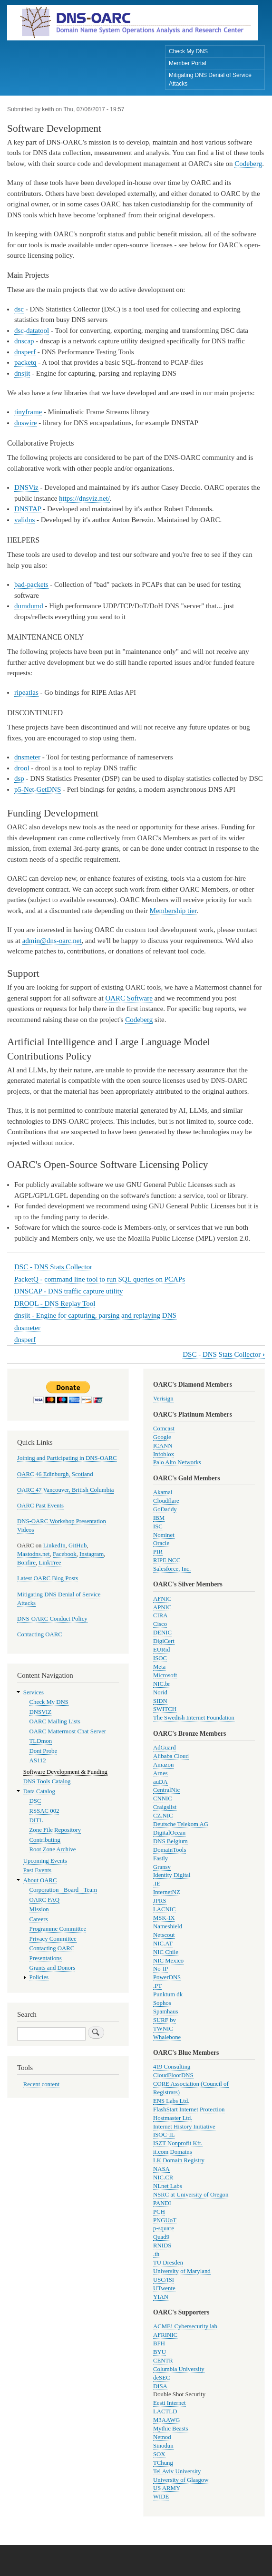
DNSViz (26, 487)
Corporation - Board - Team (63, 1889)
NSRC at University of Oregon (190, 2194)
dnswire (25, 423)
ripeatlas (26, 692)
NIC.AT (163, 1943)
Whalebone (167, 2037)
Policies (39, 1977)
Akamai (162, 1492)
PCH (159, 2211)
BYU (159, 2352)
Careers (38, 1919)
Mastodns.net (33, 1554)
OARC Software (128, 998)
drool (21, 768)
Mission (39, 1909)
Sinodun (163, 2445)
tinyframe (28, 412)
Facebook (65, 1554)
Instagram (91, 1554)
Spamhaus (165, 2011)
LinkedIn (54, 1545)
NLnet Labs (167, 2186)
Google (162, 1437)
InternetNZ (166, 1892)
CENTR (163, 2360)
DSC (35, 1801)
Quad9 (161, 2237)
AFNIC (162, 1598)
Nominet (164, 1535)
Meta (159, 1666)
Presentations (45, 1958)
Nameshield (167, 1926)
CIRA (160, 1615)
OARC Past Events (40, 1505)
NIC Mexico (168, 1960)
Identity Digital (171, 1875)
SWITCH (164, 1709)
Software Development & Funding (65, 1772)
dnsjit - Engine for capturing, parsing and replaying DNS (95, 1315)
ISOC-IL (164, 2134)
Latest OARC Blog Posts (47, 1578)
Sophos (162, 2003)
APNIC (162, 1607)
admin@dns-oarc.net (52, 940)
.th (156, 2254)
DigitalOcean (169, 1832)
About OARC (40, 1880)
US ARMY (166, 2488)
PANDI (162, 2203)
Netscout (164, 1935)
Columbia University (178, 2369)
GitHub (77, 1545)
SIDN (160, 1701)
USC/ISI (163, 2279)
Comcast (164, 1428)
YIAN (160, 2297)
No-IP (160, 1968)
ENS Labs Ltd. (171, 2101)
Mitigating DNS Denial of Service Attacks (210, 79)
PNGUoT (164, 2220)
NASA (161, 2169)
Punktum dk (168, 1994)
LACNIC (164, 1909)
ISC (158, 1526)
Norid (160, 1692)
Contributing (44, 1840)
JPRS (159, 1900)
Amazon (163, 1764)
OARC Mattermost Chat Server (68, 1731)
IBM (159, 1518)
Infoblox (163, 1454)
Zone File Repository (55, 1830)
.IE (156, 1883)
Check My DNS (188, 51)
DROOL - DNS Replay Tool (54, 1303)
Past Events (37, 1870)
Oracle (161, 1543)
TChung (163, 2462)
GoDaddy (165, 1509)
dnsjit (22, 373)
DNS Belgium (170, 1841)
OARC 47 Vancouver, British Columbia (65, 1490)
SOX (159, 2454)
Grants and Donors (52, 1967)
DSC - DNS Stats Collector (53, 1267)
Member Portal (187, 63)
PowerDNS (167, 1977)
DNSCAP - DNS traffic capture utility (68, 1291)
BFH (159, 2343)
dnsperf (25, 352)
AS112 (37, 1760)
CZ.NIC (163, 1815)
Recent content (41, 2084)
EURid (161, 1649)
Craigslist (164, 1807)
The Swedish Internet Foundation (193, 1717)
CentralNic (166, 1790)
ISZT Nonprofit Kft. (178, 2143)
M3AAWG (166, 2420)
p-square (163, 2228)
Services (33, 1692)
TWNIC (163, 2028)
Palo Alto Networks (177, 1462)
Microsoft (165, 1675)
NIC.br (161, 1684)
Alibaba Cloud (171, 1756)
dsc (19, 309)
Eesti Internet (169, 2403)
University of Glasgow (180, 2480)
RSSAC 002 (44, 1811)
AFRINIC (165, 2335)
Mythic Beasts (170, 2428)
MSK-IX (164, 1918)
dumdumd (28, 606)
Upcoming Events (45, 1860)
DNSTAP (27, 509)
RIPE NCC (166, 1560)
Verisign (163, 1398)
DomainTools (169, 1850)
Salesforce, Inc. (172, 1568)
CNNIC (162, 1798)
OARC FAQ (44, 1899)
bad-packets (31, 584)
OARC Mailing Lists (54, 1721)
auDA (160, 1782)
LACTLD (165, 2411)
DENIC (162, 1632)
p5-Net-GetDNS (37, 789)
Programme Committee (58, 1928)
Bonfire (26, 1562)
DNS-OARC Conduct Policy (52, 1618)
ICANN (162, 1445)
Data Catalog (39, 1791)
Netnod (162, 2437)
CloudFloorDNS (173, 2075)
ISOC (160, 1658)
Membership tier (173, 910)
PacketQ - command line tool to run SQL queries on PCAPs (99, 1279)
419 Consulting (171, 2066)
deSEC (161, 2377)
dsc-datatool (31, 330)
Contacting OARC (39, 1634)
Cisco (160, 1624)
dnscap (24, 341)
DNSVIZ (40, 1712)
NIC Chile (165, 1952)
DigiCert (164, 1641)
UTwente (164, 2288)
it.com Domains (172, 2151)
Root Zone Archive (52, 1849)
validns (24, 520)
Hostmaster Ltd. (172, 2118)
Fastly (160, 1858)
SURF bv (164, 2020)
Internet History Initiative (184, 2126)
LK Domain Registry (178, 2160)
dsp (19, 778)
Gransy (162, 1867)
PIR (158, 1551)
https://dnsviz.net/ (84, 498)
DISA (160, 2386)
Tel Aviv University (177, 2471)
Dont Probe (43, 1751)
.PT (157, 1986)
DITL (36, 1820)
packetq (25, 362)
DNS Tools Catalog (47, 1781)
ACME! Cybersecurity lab (185, 2326)
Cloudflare (166, 1500)
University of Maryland (182, 2271)
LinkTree (50, 1562)
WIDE (161, 2496)
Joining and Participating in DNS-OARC (67, 1458)
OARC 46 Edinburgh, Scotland (55, 1474)
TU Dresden (168, 2262)
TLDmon (40, 1741)
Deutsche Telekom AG (180, 1824)
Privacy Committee (53, 1938)
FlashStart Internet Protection (189, 2109)
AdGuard (164, 1747)
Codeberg (248, 163)
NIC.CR (163, 2177)
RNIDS (162, 2245)
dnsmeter (27, 757)
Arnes (160, 1773)
